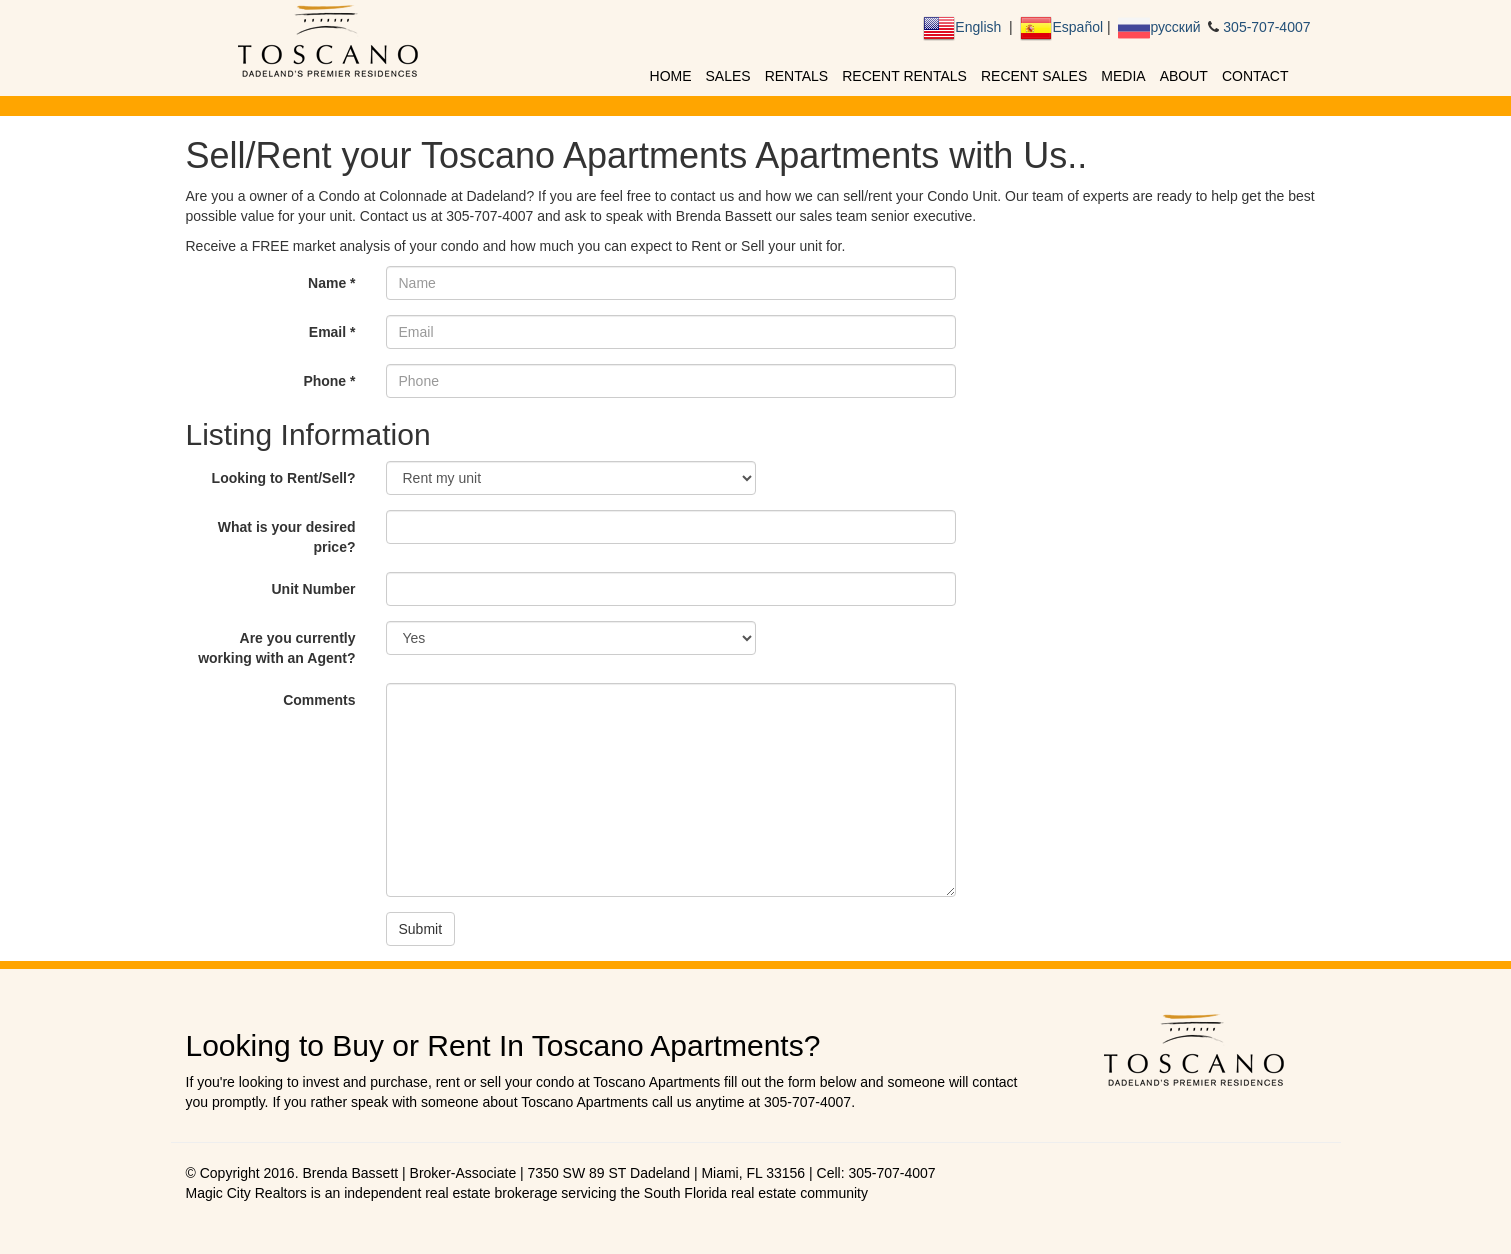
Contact (1255, 76)
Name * (331, 283)
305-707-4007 (1264, 27)
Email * (332, 332)
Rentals (797, 76)
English (962, 27)
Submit (421, 929)
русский (1158, 27)
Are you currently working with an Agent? (276, 648)
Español (1060, 27)
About (1184, 76)
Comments (319, 700)
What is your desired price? (287, 537)
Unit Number (314, 589)
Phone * (329, 381)
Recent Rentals (904, 76)
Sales (728, 76)
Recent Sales (1034, 76)
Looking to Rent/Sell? (284, 478)
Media (1123, 76)
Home (671, 76)
